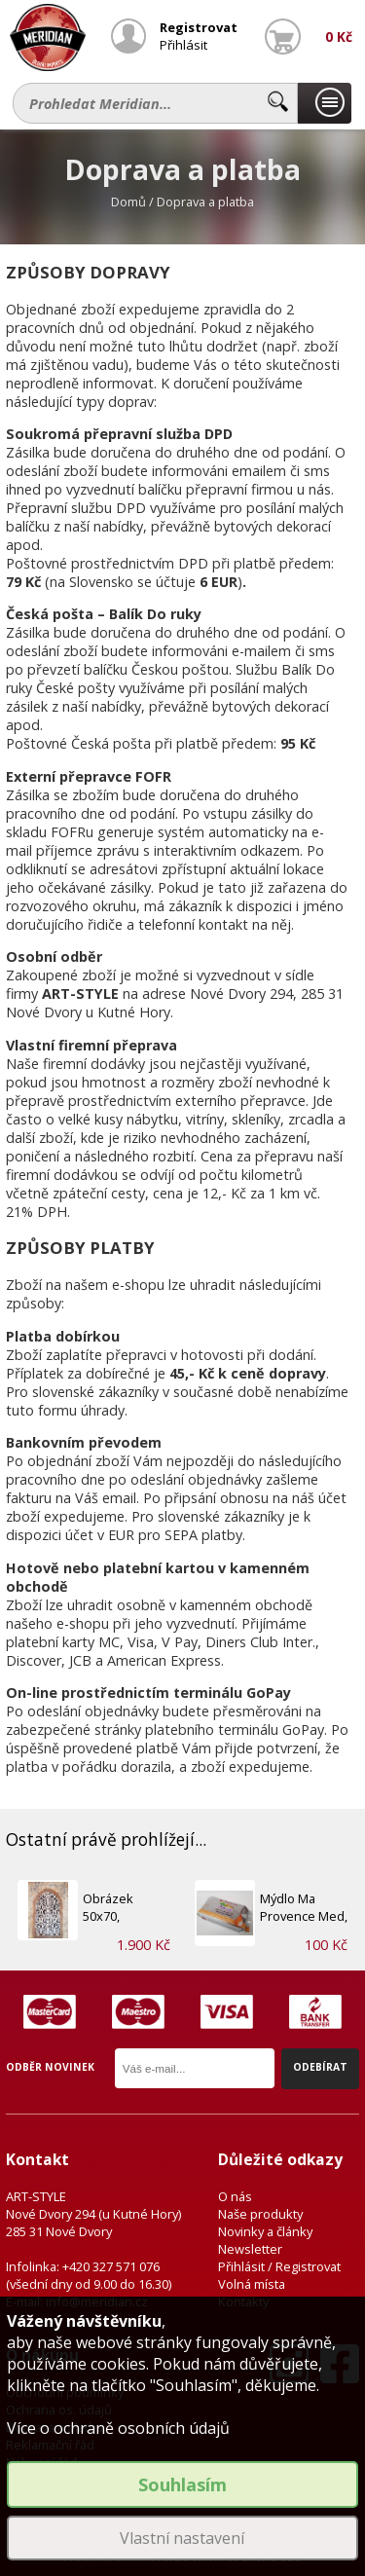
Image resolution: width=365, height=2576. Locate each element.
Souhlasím (182, 2484)
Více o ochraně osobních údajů (118, 2428)
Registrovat (198, 27)
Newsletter (250, 2249)
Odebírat (320, 2067)
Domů (128, 201)
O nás (235, 2196)
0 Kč (338, 36)
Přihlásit (183, 45)
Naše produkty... (324, 103)
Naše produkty (260, 2214)
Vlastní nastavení (182, 2538)
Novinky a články (265, 2231)
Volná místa (251, 2284)
